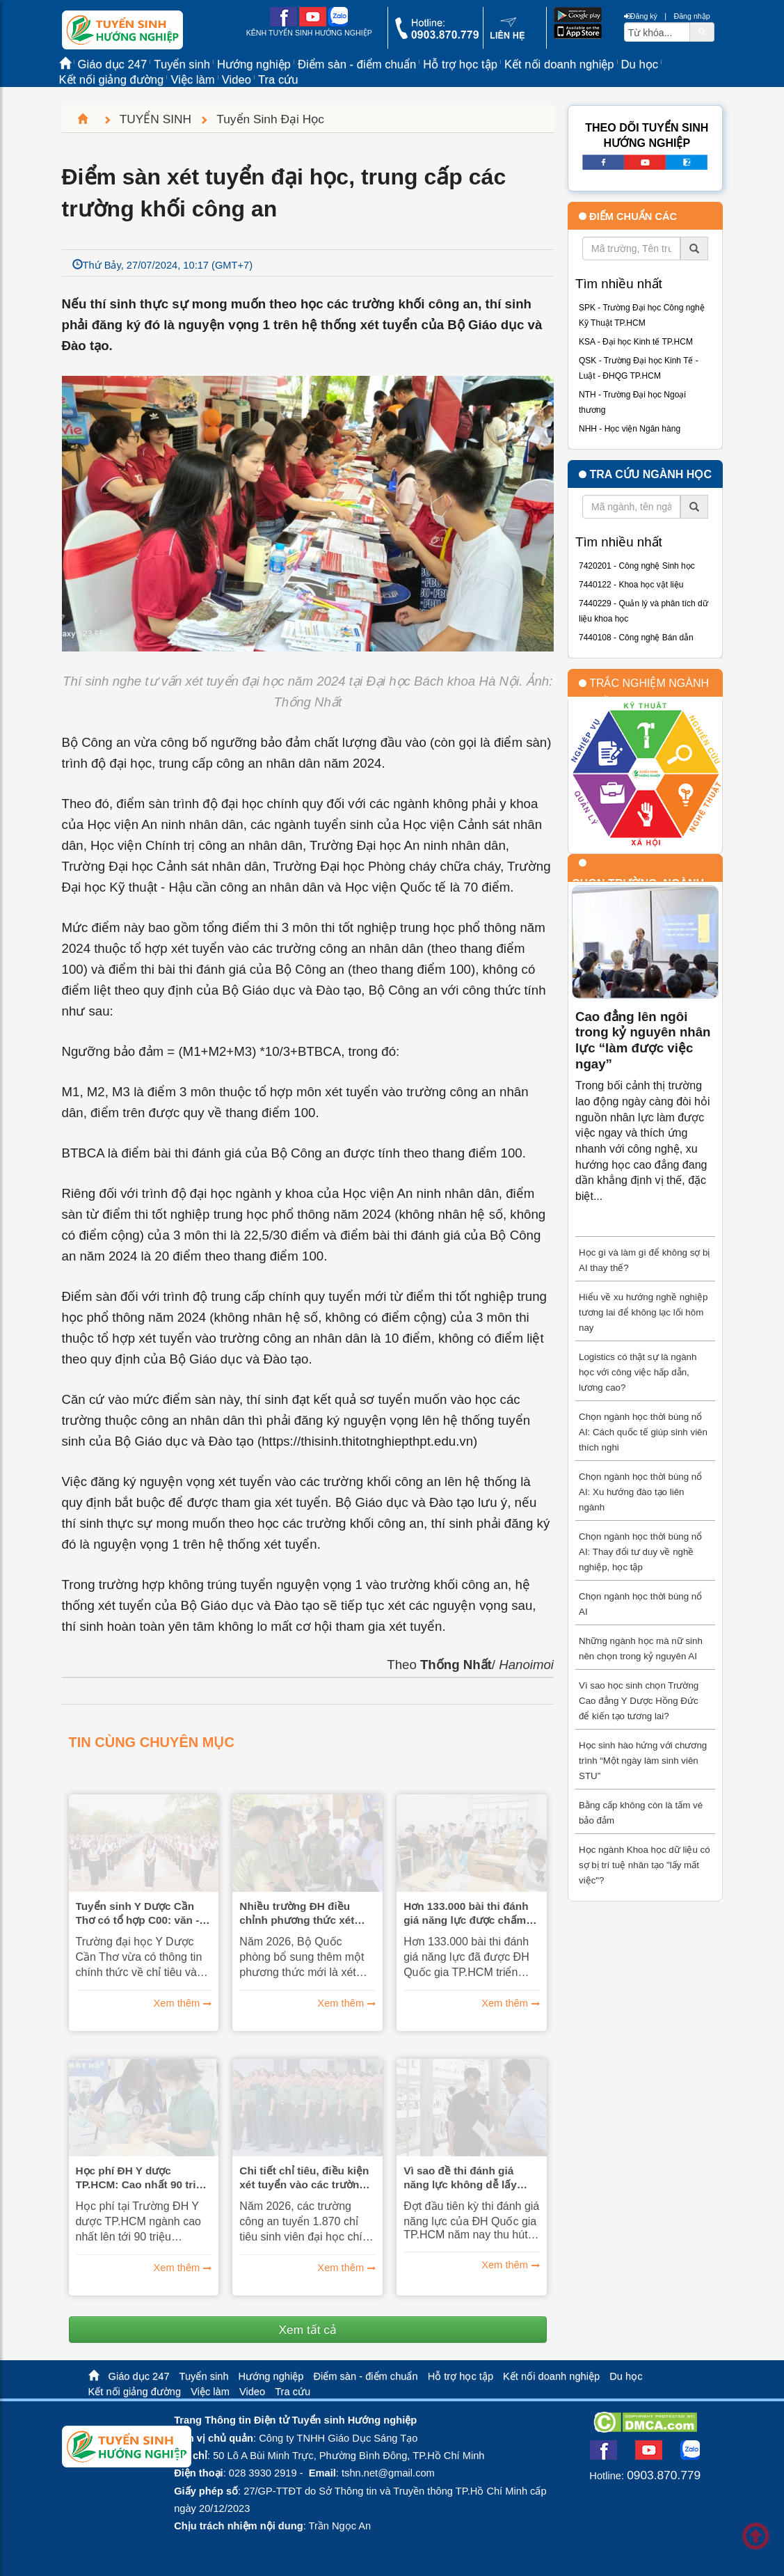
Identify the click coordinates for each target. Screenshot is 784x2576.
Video (236, 79)
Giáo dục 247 (139, 2376)
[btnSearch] (701, 31)
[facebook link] (283, 23)
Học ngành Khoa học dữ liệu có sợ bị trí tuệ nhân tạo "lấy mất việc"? (644, 1865)
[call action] (437, 36)
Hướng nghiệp (271, 2376)
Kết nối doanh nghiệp (559, 64)
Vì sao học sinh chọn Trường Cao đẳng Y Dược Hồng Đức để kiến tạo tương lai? (638, 1700)
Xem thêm (177, 2003)
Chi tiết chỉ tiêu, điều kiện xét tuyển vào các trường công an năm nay (304, 2178)
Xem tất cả (307, 2330)
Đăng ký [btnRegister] (640, 16)
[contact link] (507, 37)
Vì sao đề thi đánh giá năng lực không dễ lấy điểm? (460, 2178)
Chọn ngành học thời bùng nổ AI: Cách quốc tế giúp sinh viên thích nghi (643, 1432)
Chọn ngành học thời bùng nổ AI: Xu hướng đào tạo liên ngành (640, 1491)
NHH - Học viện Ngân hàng (629, 429)
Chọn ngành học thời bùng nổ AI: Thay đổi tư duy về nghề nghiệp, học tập (640, 1551)
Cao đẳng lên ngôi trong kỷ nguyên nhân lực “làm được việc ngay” (643, 1040)
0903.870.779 (664, 2475)
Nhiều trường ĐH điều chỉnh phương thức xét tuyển (296, 1913)
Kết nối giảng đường (111, 79)
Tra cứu (278, 79)
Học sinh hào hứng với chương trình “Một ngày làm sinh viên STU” (643, 1760)
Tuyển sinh (204, 2376)
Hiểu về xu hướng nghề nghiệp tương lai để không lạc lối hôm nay (643, 1312)
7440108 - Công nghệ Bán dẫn (636, 637)
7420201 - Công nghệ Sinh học (637, 566)
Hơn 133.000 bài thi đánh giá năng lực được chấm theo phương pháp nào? (465, 1913)
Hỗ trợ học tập (460, 64)
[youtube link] (312, 23)
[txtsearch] (657, 32)
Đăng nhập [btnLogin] (691, 16)
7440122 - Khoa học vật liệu (631, 585)
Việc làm (192, 79)
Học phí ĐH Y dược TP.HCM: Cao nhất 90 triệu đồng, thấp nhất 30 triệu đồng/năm (142, 2178)
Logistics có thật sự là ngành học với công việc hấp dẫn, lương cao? (637, 1372)
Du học (640, 64)
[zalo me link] (338, 23)
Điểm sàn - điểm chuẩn (357, 64)
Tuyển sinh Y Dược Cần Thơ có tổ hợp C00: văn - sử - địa (138, 1913)
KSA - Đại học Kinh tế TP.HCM (636, 342)
